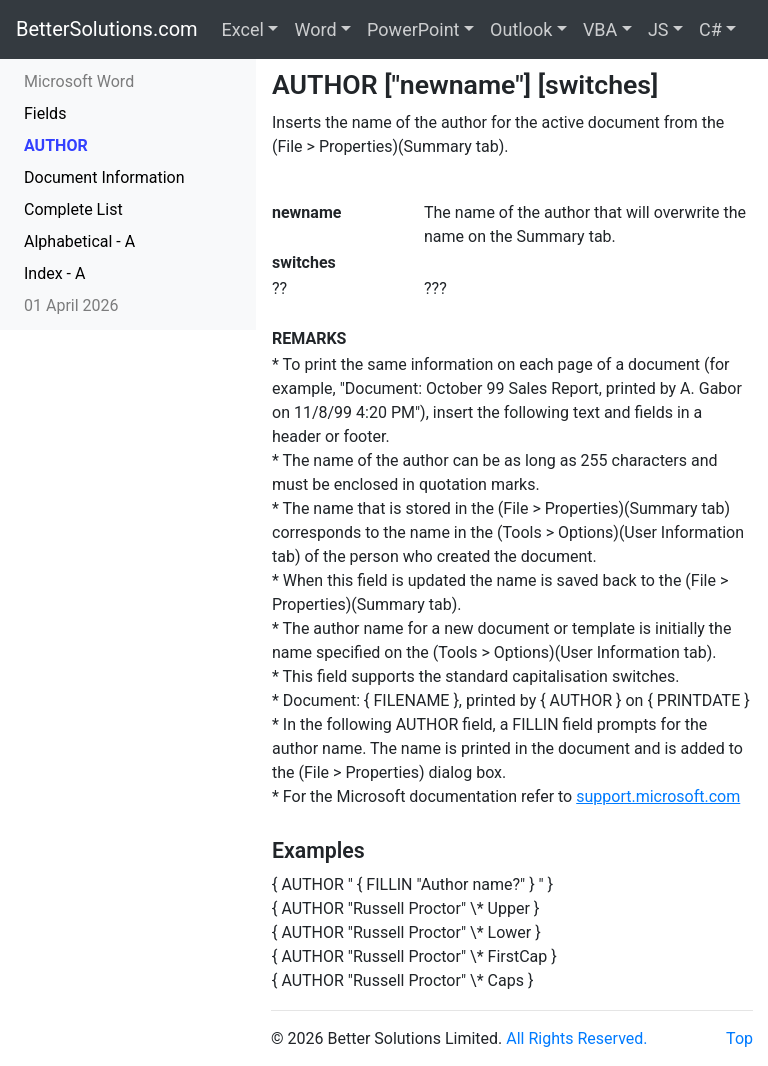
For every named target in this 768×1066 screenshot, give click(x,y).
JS (658, 29)
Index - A (54, 273)
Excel (243, 29)
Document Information (104, 177)
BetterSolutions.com (107, 29)
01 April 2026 (71, 305)
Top (739, 1038)
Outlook (521, 29)
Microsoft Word (79, 81)
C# (710, 29)
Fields (45, 113)
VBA (600, 29)
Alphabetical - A (79, 241)
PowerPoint (413, 29)
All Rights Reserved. (576, 1038)
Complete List (73, 209)
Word (315, 29)
